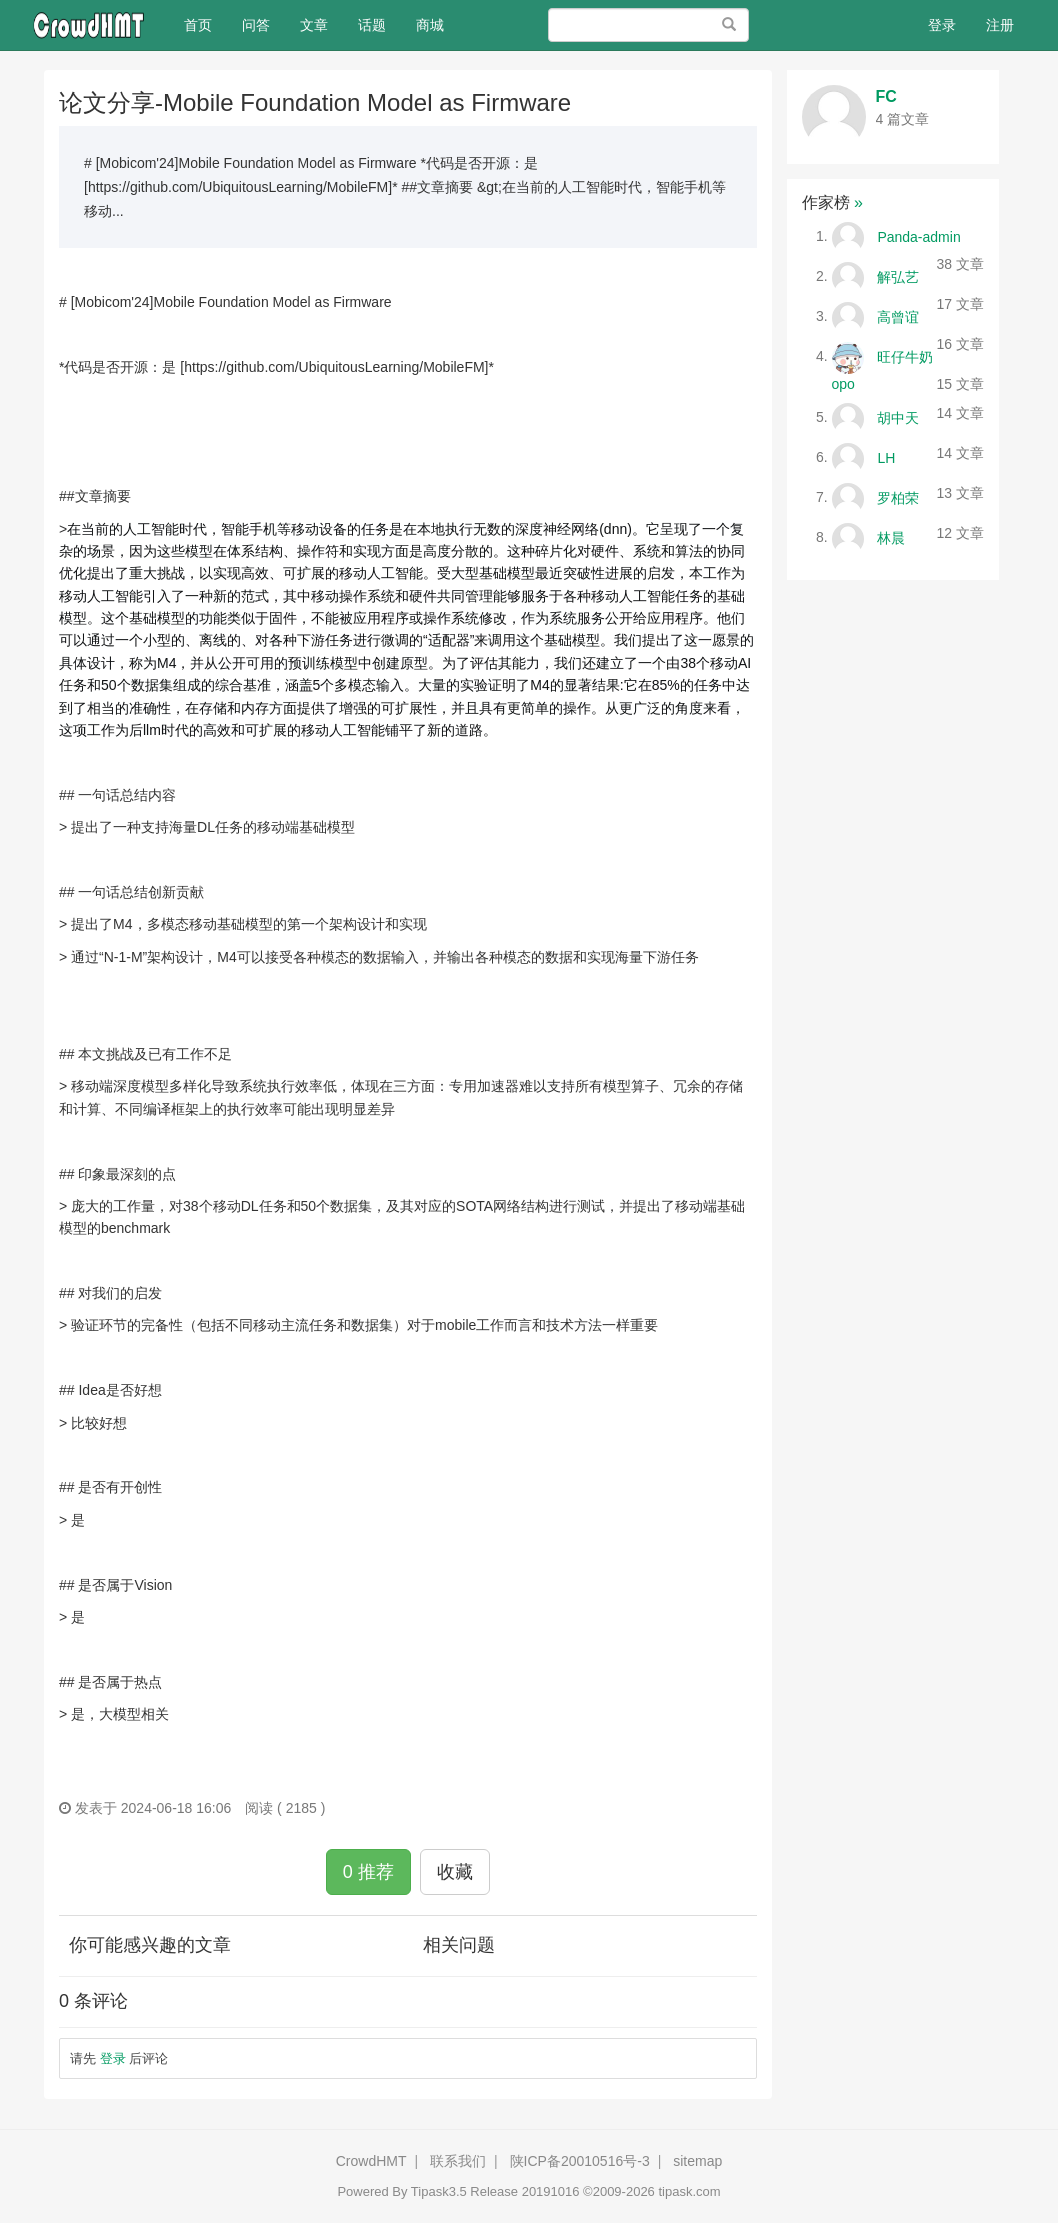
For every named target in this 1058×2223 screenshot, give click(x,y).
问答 (256, 25)
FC (886, 96)
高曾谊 (898, 316)
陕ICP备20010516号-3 (580, 2161)
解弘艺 (898, 276)
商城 (430, 25)
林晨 (891, 537)
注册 (1000, 25)
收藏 (455, 1872)
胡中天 (898, 417)
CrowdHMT (371, 2161)
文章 (314, 25)
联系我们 (458, 2161)
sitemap (697, 2161)
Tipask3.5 (439, 2191)
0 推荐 (368, 1872)
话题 (372, 25)
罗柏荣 (898, 497)
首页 (205, 23)
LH (886, 457)
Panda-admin (918, 236)
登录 (942, 25)
